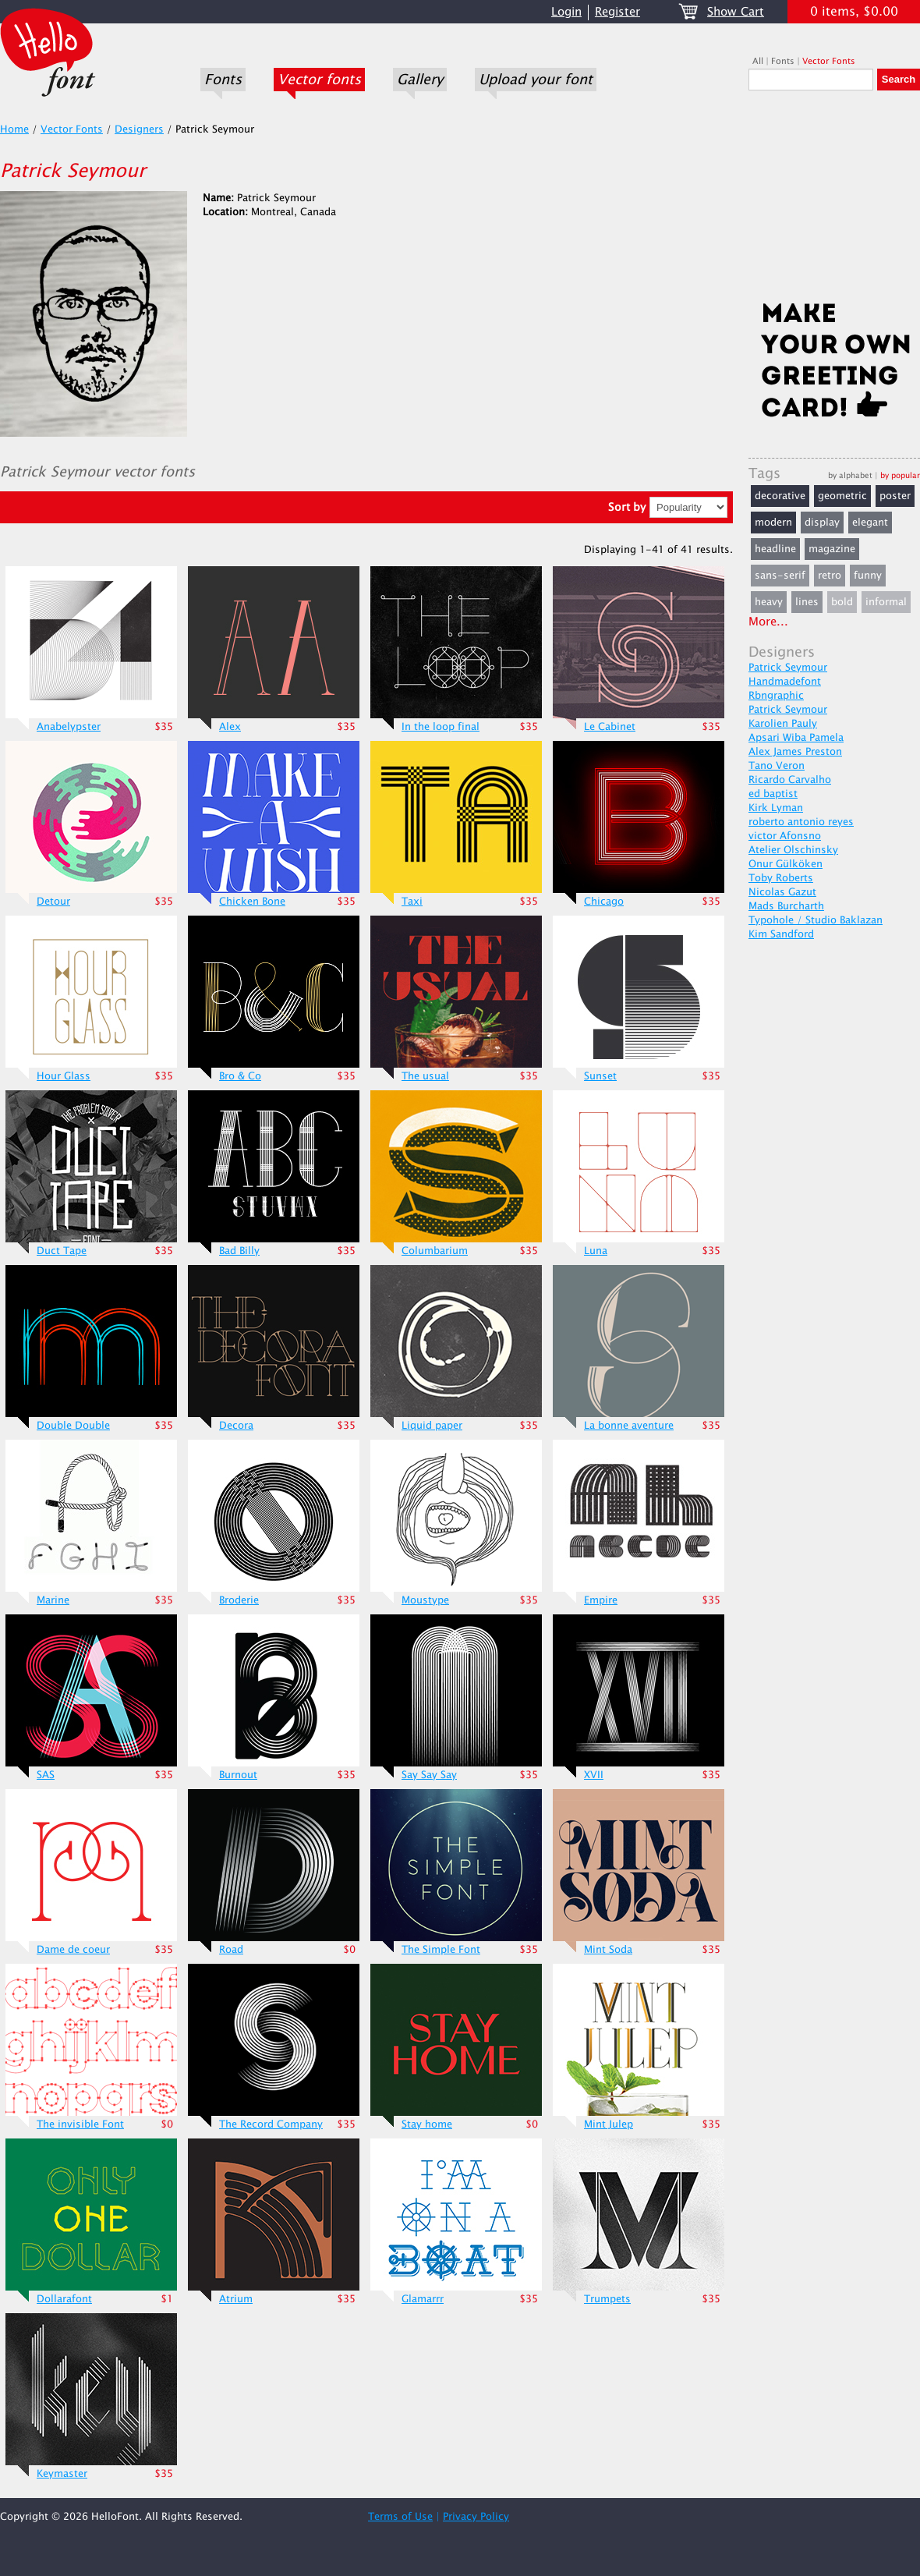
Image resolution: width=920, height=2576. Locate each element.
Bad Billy (239, 1251)
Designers (139, 129)
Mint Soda (608, 1950)
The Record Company (271, 2124)
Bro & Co (240, 1076)
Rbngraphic (776, 695)
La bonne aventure (629, 1425)
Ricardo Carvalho (789, 780)
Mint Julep (608, 2124)
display (822, 522)
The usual (425, 1076)
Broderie (239, 1600)
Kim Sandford (781, 934)
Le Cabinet (609, 727)
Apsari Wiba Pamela (796, 738)
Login (566, 12)
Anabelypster (69, 727)
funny (868, 575)
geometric (842, 496)
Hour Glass (63, 1076)
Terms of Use (400, 2517)
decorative (780, 496)
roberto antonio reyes (801, 822)
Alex (230, 727)
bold (842, 602)
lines (807, 602)
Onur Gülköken (785, 864)
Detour (53, 901)
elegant (870, 522)
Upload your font (536, 79)
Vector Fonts (828, 61)
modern (773, 522)
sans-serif (780, 575)
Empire (600, 1600)
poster (895, 496)
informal (886, 602)
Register (617, 12)
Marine (53, 1600)
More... (768, 622)
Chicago (604, 901)
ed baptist (773, 794)
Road (231, 1950)
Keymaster (62, 2474)
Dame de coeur (73, 1950)
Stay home (427, 2124)
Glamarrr (423, 2299)
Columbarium (435, 1251)
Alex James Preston (795, 752)
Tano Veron (776, 766)
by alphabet (850, 475)
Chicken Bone (252, 901)
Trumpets (607, 2299)
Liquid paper (432, 1425)
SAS (46, 1775)
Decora (236, 1425)
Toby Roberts (780, 878)
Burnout (238, 1775)
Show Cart (735, 12)
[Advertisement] (834, 200)
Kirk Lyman (775, 808)
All (757, 61)
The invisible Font (80, 2124)
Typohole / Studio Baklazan (815, 920)
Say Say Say (429, 1775)
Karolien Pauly (782, 724)
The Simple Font (441, 1950)
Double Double (73, 1425)
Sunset (600, 1076)
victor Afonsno (784, 836)
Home (14, 129)
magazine (832, 549)
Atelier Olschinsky (793, 850)
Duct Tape (62, 1251)
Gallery (420, 79)
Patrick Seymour (787, 667)
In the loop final (440, 727)
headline (775, 549)
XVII (593, 1775)
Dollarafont (64, 2299)
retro (829, 575)
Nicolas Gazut (782, 892)
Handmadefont (784, 681)
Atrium (236, 2299)
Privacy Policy (476, 2517)
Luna (595, 1251)
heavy (769, 602)
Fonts (223, 79)
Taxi (412, 901)
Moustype (425, 1600)
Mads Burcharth (786, 906)
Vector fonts (319, 79)
